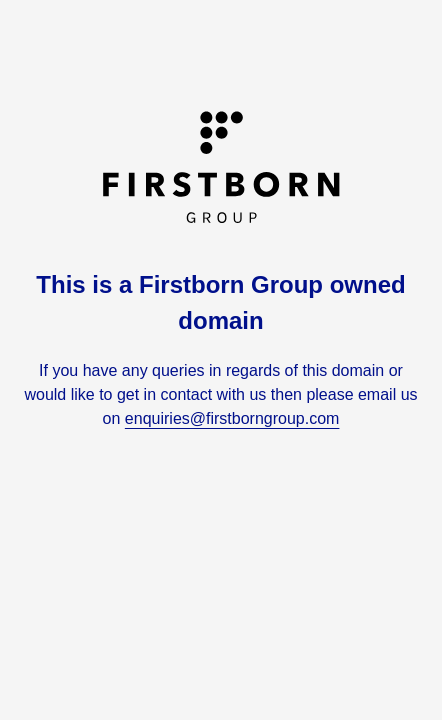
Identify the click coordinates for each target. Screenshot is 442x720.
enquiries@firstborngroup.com (232, 418)
